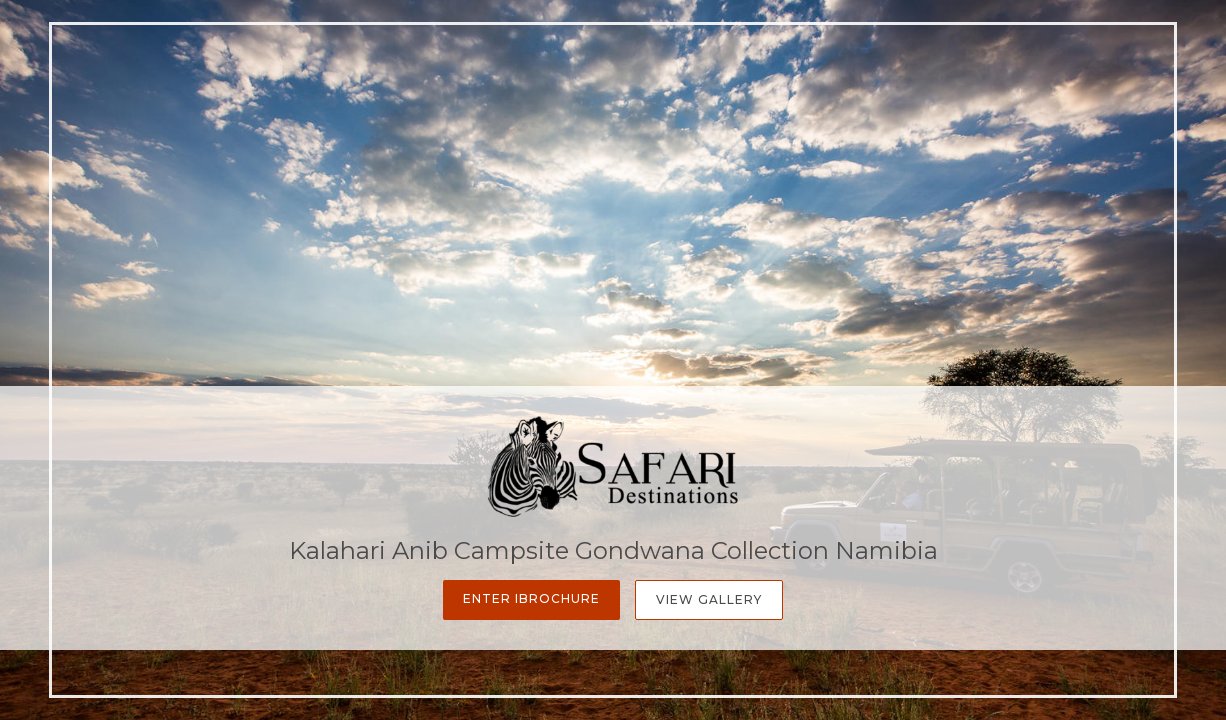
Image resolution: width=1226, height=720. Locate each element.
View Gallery (709, 599)
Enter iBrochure (531, 598)
